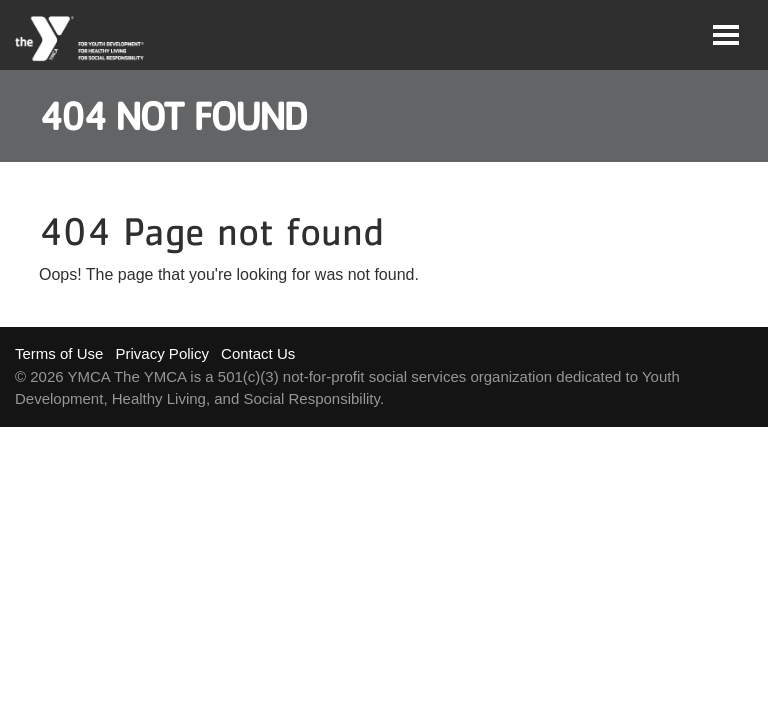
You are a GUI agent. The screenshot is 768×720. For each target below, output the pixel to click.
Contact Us (258, 353)
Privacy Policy (162, 353)
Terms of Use (59, 353)
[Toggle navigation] (726, 35)
